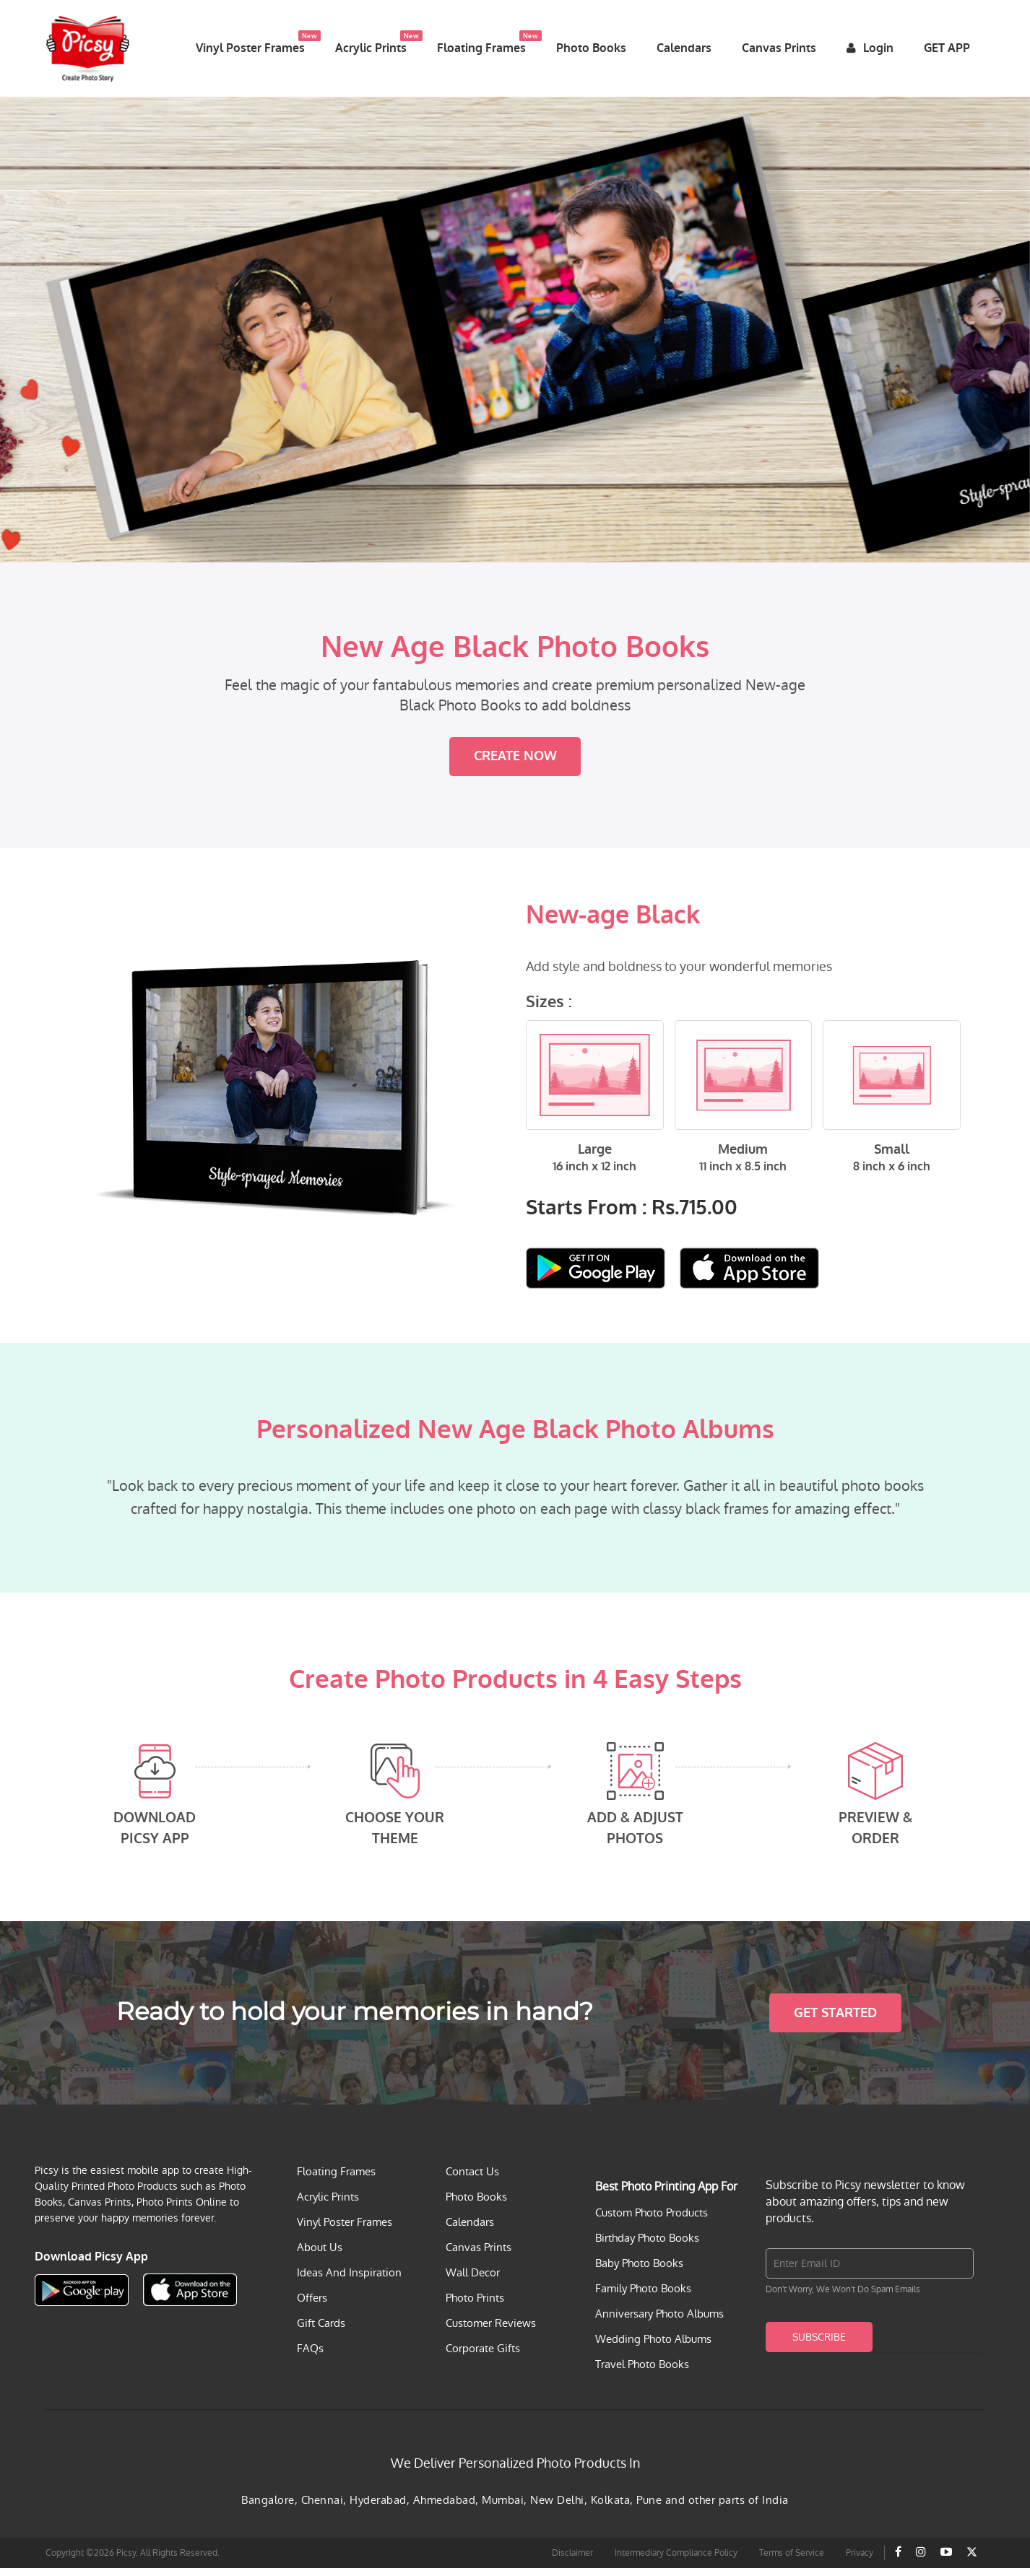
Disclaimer (572, 2561)
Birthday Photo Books (647, 2245)
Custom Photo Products (651, 2220)
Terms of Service (791, 2561)
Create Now (515, 764)
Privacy (859, 2561)
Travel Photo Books (642, 2372)
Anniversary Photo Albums (659, 2321)
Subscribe (819, 2345)
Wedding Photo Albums (653, 2346)
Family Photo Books (643, 2296)
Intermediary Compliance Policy (676, 2561)
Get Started (835, 2020)
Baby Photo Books (639, 2271)
